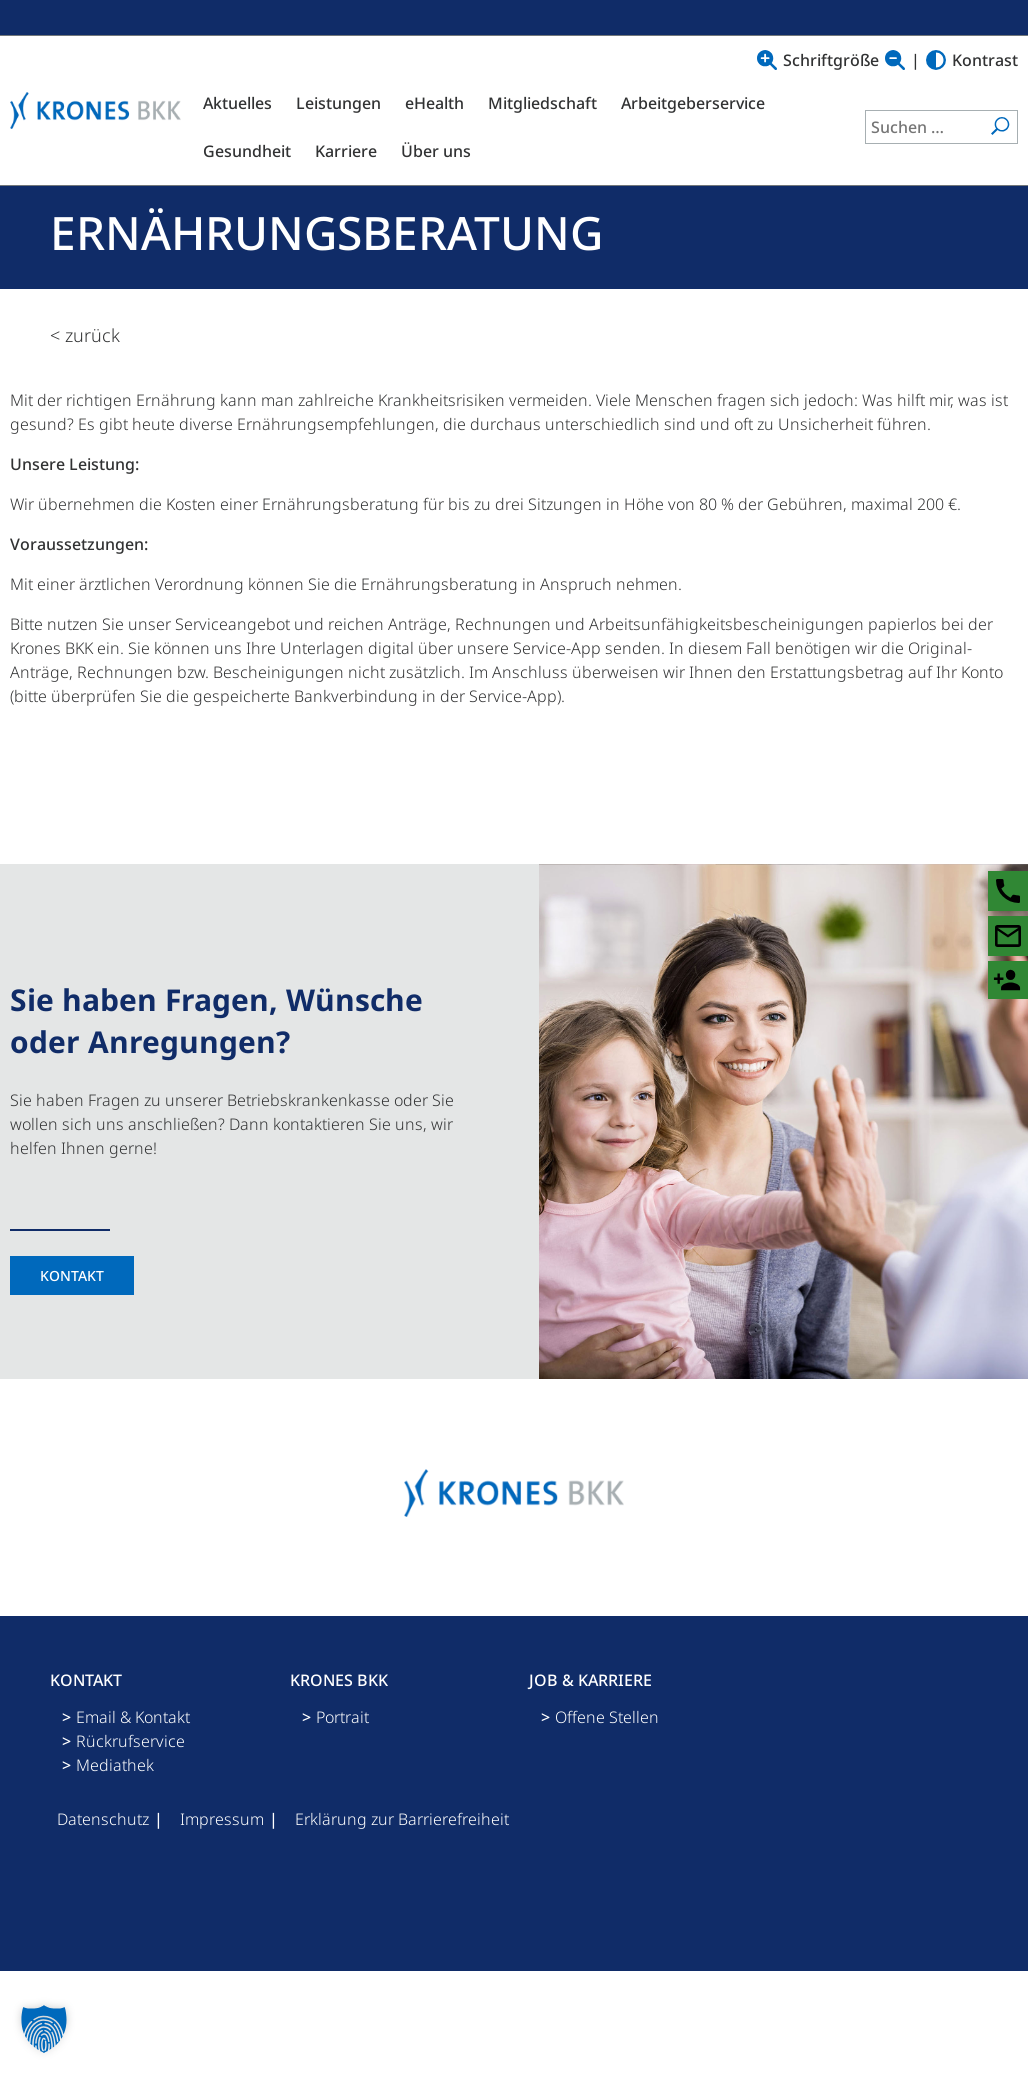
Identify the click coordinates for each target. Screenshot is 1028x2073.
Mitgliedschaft (542, 103)
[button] (44, 2029)
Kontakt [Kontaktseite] (72, 1275)
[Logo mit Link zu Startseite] (100, 110)
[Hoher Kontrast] (936, 60)
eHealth (434, 103)
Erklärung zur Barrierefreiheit (402, 1819)
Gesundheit (247, 151)
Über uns (436, 151)
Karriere (346, 151)
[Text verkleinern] (895, 60)
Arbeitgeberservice (693, 103)
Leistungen (338, 103)
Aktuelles (237, 103)
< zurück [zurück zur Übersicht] (85, 335)
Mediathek (115, 1765)
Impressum (222, 1819)
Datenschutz (103, 1819)
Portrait (342, 1717)
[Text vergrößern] (767, 60)
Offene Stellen (607, 1717)
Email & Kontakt (133, 1717)
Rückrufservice (130, 1741)
